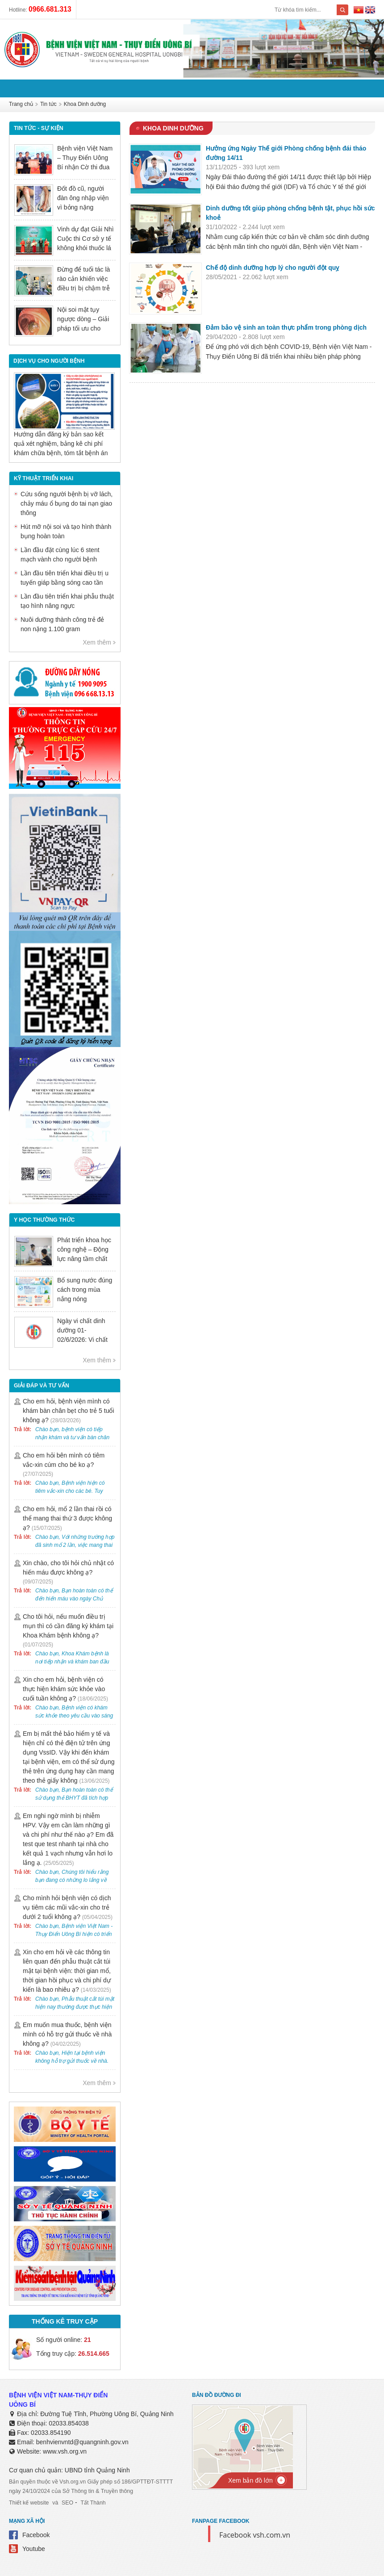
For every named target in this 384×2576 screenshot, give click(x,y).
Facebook (36, 2534)
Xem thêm (97, 642)
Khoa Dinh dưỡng (85, 105)
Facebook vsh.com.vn (254, 2535)
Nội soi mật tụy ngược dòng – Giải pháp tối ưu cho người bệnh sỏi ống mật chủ (84, 328)
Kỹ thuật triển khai (43, 478)
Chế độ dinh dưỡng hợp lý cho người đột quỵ (272, 267)
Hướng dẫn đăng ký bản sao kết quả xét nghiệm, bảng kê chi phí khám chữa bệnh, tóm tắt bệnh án (61, 444)
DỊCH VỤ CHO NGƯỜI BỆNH (48, 361)
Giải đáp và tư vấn (40, 1385)
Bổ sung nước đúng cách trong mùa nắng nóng (84, 1290)
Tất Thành (91, 2503)
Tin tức (48, 105)
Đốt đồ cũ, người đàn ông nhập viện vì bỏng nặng (83, 198)
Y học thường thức (43, 1220)
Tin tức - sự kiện (37, 128)
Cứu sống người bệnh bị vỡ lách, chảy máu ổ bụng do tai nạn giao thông (67, 503)
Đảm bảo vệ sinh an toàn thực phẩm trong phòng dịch (286, 327)
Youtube (33, 2548)
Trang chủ (21, 105)
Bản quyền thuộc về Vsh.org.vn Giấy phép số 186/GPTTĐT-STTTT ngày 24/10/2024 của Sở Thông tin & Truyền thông (95, 2486)
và (54, 2503)
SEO (66, 2503)
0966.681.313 (50, 9)
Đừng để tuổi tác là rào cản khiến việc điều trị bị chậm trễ (83, 279)
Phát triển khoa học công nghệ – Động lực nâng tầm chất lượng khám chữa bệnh (84, 1258)
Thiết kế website (28, 2503)
